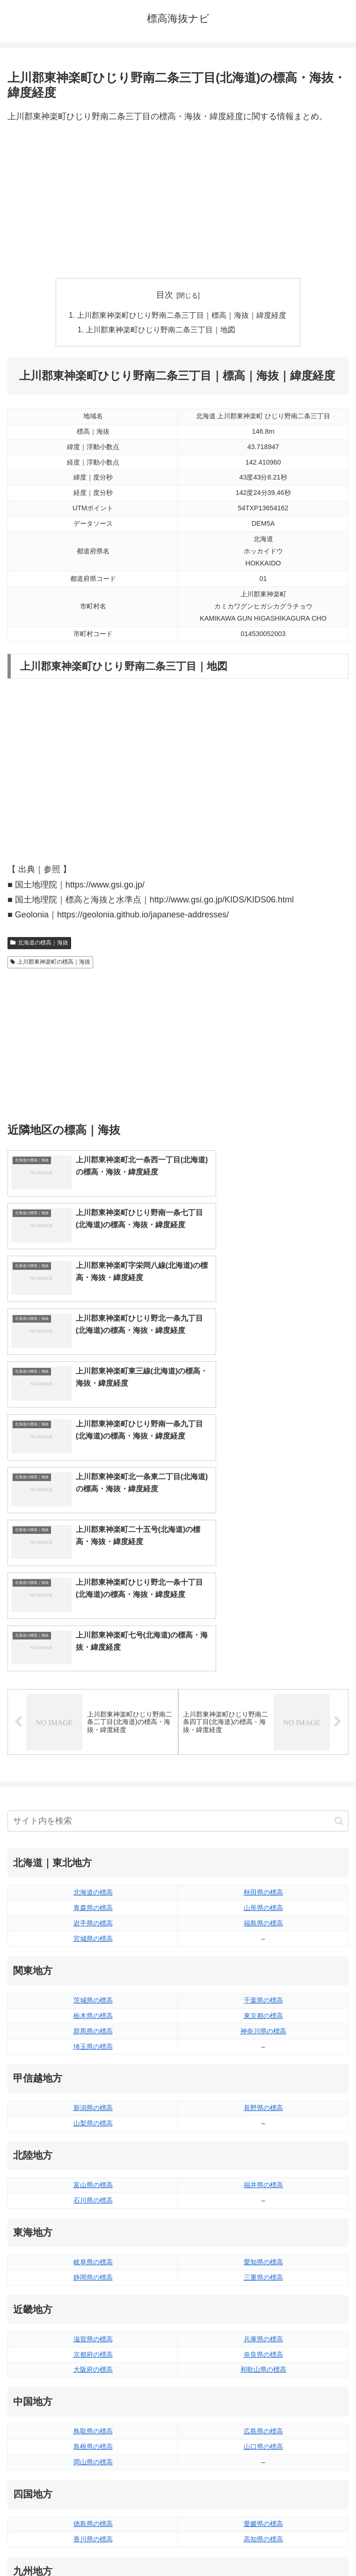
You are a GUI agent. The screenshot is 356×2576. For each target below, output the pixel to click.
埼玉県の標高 (93, 1836)
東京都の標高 (263, 1805)
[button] (339, 1610)
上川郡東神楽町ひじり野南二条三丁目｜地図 (161, 331)
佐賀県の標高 (93, 2406)
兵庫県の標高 (263, 2128)
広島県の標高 (263, 2221)
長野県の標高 (263, 1898)
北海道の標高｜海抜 (39, 944)
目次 (164, 295)
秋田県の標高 (263, 1682)
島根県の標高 (93, 2236)
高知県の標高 (263, 2329)
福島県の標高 (263, 1713)
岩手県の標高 (93, 1713)
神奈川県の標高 (263, 1821)
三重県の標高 (263, 2067)
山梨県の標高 (93, 1913)
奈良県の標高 (263, 2144)
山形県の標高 (263, 1697)
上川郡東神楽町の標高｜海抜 (50, 963)
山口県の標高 (263, 2236)
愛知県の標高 (263, 2051)
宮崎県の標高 (263, 2406)
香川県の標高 (93, 2329)
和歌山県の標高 (263, 2159)
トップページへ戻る (90, 2546)
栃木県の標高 (93, 1805)
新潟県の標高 (93, 1898)
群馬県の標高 (93, 1821)
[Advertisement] (178, 201)
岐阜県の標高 (93, 2051)
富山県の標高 (93, 1974)
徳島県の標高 (93, 2313)
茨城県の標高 (93, 1790)
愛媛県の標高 (263, 2313)
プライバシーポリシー (265, 2546)
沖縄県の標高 (263, 2436)
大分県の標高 (263, 2390)
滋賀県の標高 (93, 2128)
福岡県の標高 (93, 2390)
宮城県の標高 (93, 1728)
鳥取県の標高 (93, 2221)
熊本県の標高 (93, 2436)
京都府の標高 (93, 2144)
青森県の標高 (93, 1697)
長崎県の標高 (93, 2421)
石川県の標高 (93, 1990)
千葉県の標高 (263, 1790)
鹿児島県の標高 (263, 2421)
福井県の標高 (263, 1974)
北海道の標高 (93, 1682)
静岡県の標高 (93, 2067)
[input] (178, 1610)
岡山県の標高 (93, 2251)
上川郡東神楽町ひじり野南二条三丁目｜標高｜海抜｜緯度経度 (182, 316)
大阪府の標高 (93, 2159)
